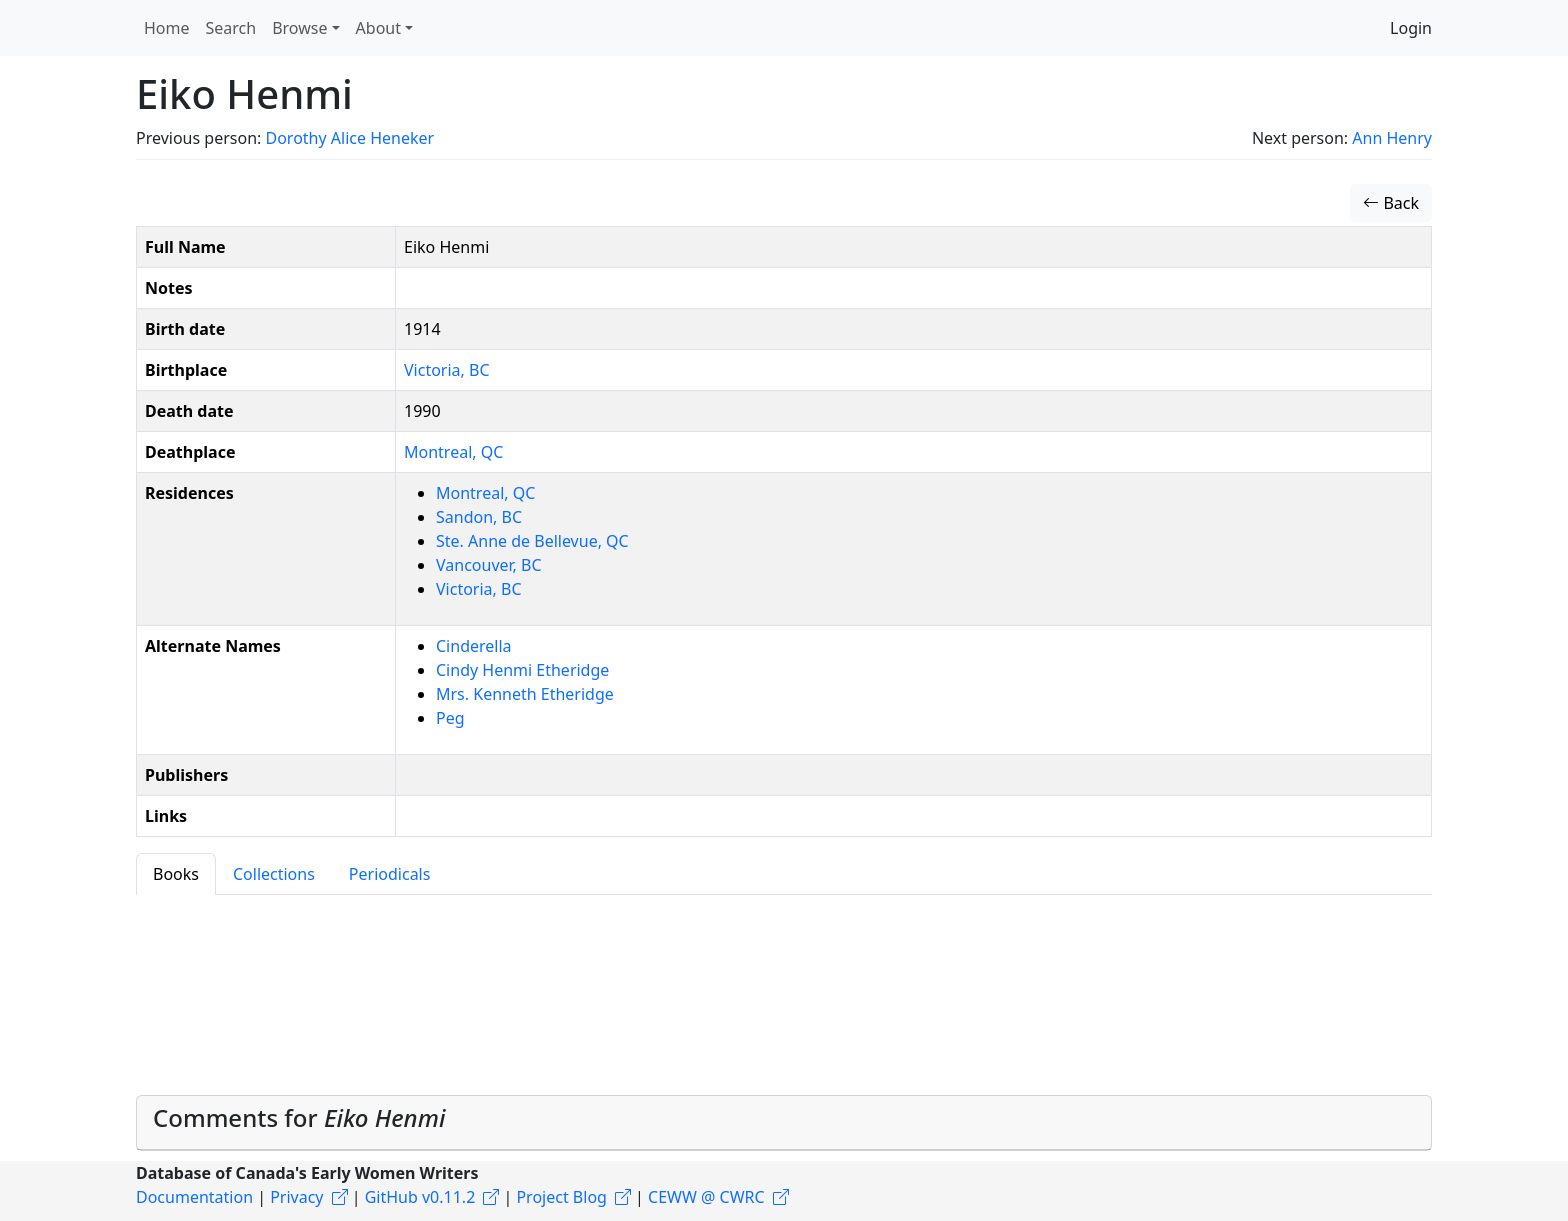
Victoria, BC (447, 370)
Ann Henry (1392, 138)
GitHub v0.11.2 (420, 1197)
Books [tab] (176, 874)
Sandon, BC (479, 517)
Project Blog (561, 1197)
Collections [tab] (274, 874)
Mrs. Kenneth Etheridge (525, 694)
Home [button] (167, 28)
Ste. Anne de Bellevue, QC (532, 541)
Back (1391, 203)
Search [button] (231, 28)
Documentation (194, 1197)
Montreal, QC (453, 452)
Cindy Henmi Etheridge (522, 670)
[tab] (784, 1123)
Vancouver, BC (489, 565)
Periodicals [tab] (390, 874)
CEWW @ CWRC (706, 1197)
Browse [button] (299, 28)
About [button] (378, 28)
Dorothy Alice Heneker (349, 138)
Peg (450, 718)
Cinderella (474, 646)
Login (1411, 28)
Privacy (296, 1197)
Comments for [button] (299, 1117)
